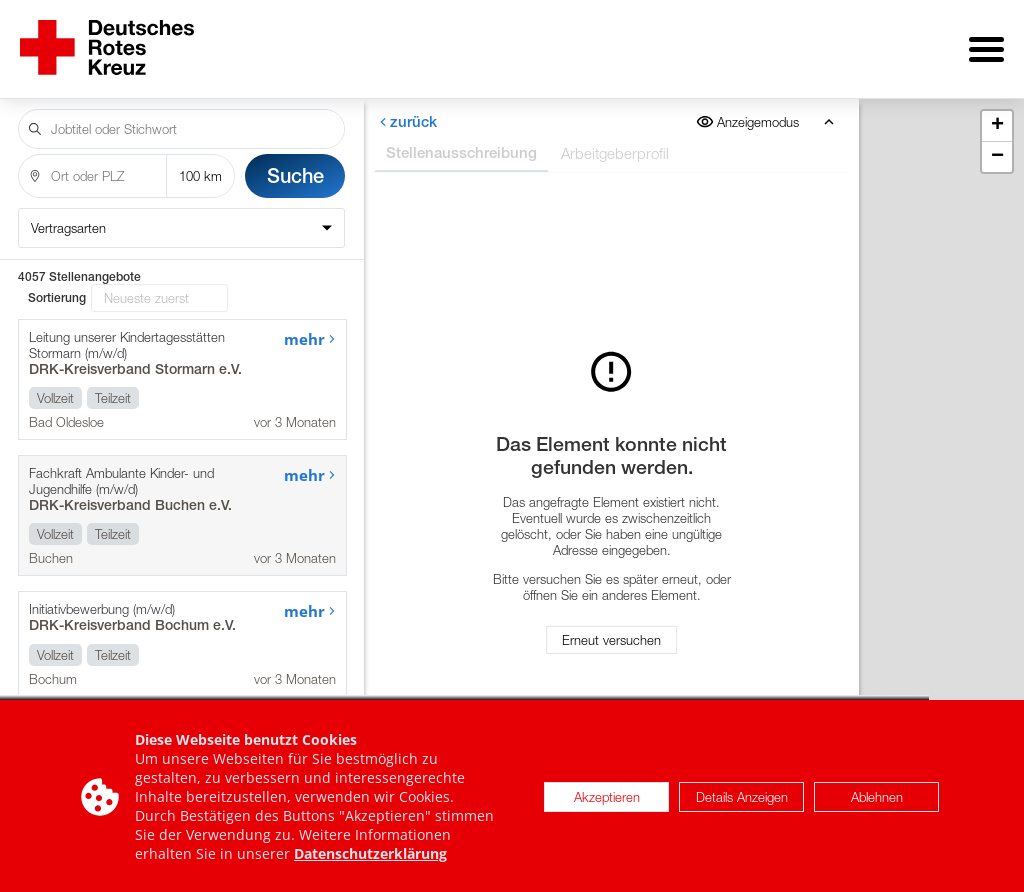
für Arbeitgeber (569, 42)
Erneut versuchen (611, 633)
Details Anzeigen (742, 803)
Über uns (430, 42)
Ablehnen (877, 803)
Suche (295, 161)
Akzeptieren (607, 803)
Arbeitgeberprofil (614, 139)
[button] (997, 112)
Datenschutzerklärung (370, 859)
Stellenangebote (286, 42)
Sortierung (57, 284)
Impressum (943, 42)
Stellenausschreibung (460, 138)
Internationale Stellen (765, 42)
